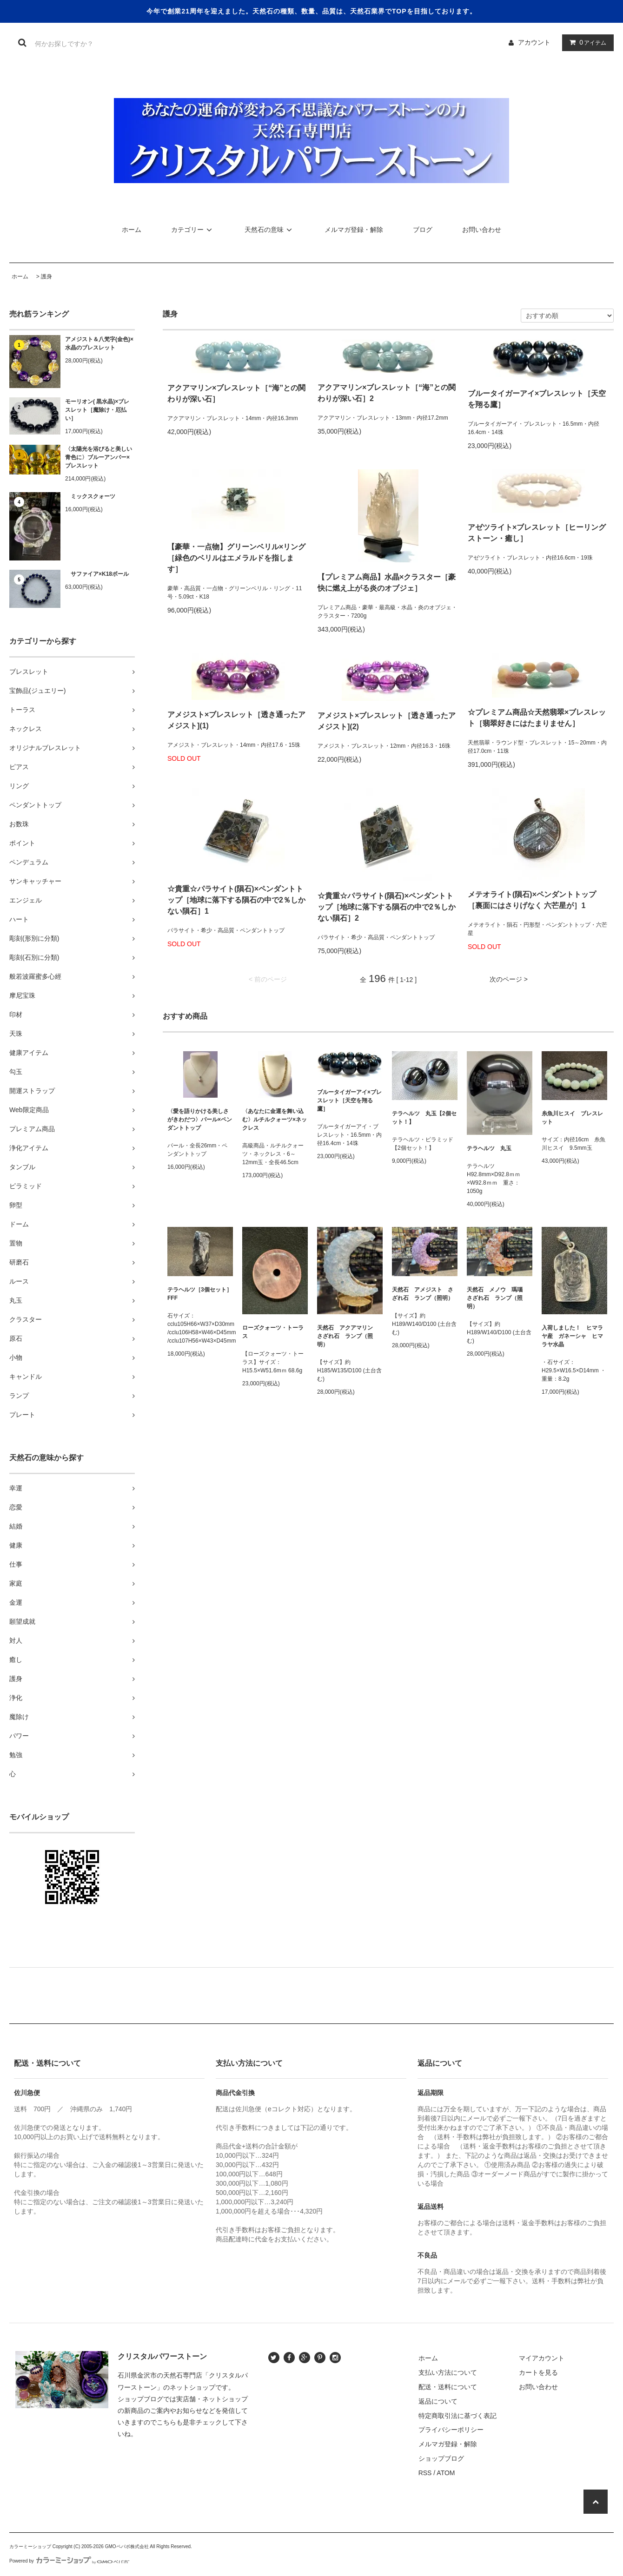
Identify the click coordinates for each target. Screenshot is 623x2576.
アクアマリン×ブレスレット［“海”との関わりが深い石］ (236, 393)
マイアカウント (541, 2358)
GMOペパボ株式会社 (127, 2546)
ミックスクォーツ (90, 496)
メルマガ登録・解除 (354, 229)
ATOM (446, 2473)
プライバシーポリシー (451, 2429)
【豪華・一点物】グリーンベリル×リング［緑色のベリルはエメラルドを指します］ (236, 558)
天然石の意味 (270, 229)
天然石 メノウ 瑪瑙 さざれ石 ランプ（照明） (497, 1298)
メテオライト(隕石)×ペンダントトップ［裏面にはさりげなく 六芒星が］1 (532, 899)
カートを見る (538, 2372)
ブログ (422, 229)
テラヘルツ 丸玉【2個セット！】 (424, 1117)
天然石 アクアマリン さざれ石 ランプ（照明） (347, 1336)
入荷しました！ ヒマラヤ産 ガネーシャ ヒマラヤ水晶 (572, 1336)
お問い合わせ (481, 229)
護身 (46, 276)
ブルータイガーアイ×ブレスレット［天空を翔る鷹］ (537, 398)
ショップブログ (441, 2458)
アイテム (585, 42)
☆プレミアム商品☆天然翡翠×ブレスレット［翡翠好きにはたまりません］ (537, 717)
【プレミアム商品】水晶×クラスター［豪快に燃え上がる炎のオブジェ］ (387, 582)
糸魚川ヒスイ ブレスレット (572, 1117)
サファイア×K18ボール (97, 574)
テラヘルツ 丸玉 (489, 1148)
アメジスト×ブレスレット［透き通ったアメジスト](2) (387, 721)
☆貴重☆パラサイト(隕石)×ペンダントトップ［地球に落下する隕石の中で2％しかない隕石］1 (236, 900)
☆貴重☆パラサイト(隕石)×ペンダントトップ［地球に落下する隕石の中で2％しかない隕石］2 (387, 907)
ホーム (131, 229)
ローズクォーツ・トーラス (273, 1331)
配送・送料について (447, 2387)
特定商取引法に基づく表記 (457, 2415)
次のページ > (509, 979)
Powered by (69, 2560)
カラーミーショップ (30, 2546)
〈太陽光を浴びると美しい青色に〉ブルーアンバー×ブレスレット (98, 457)
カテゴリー (193, 229)
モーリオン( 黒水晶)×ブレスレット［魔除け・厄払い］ (97, 410)
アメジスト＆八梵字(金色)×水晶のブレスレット (99, 343)
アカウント (534, 42)
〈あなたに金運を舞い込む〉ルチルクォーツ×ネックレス (274, 1119)
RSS (425, 2473)
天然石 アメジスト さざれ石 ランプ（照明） (422, 1293)
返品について (437, 2401)
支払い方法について (447, 2372)
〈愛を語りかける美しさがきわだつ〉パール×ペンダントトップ (199, 1119)
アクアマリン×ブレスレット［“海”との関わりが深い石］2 (387, 392)
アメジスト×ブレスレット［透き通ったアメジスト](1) (236, 720)
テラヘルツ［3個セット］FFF (199, 1293)
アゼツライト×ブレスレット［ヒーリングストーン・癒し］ (537, 532)
